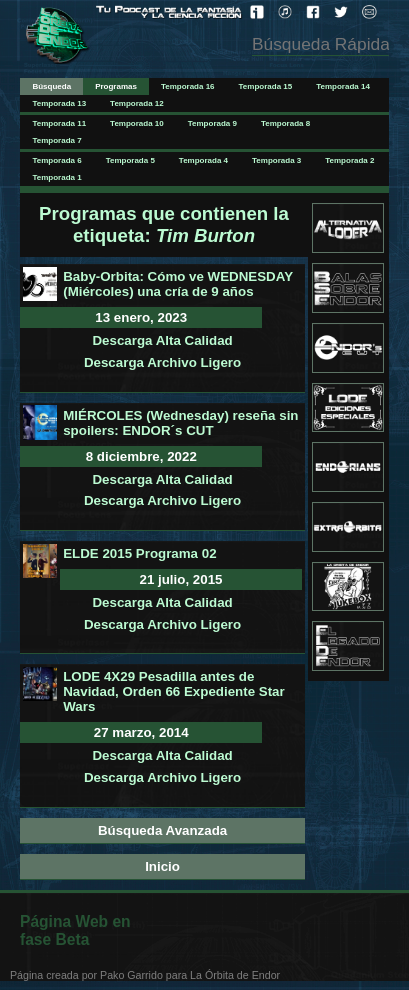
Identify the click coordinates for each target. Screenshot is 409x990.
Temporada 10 (137, 123)
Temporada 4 (203, 160)
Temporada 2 (349, 160)
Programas (116, 86)
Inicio (162, 866)
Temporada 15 (266, 86)
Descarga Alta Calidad (162, 340)
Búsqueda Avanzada (162, 830)
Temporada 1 (56, 177)
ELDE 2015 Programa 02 (139, 553)
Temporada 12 (137, 103)
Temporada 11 (59, 123)
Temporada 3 (276, 160)
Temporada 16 (188, 86)
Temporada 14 (343, 86)
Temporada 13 (59, 103)
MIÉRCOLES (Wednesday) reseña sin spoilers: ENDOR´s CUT (180, 423)
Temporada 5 (130, 160)
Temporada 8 (285, 123)
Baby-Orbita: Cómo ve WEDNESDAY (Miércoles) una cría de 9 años (178, 284)
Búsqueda (51, 86)
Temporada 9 (212, 123)
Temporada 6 (56, 160)
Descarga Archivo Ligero (162, 362)
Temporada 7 (56, 140)
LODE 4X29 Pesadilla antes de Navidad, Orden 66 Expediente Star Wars (173, 691)
